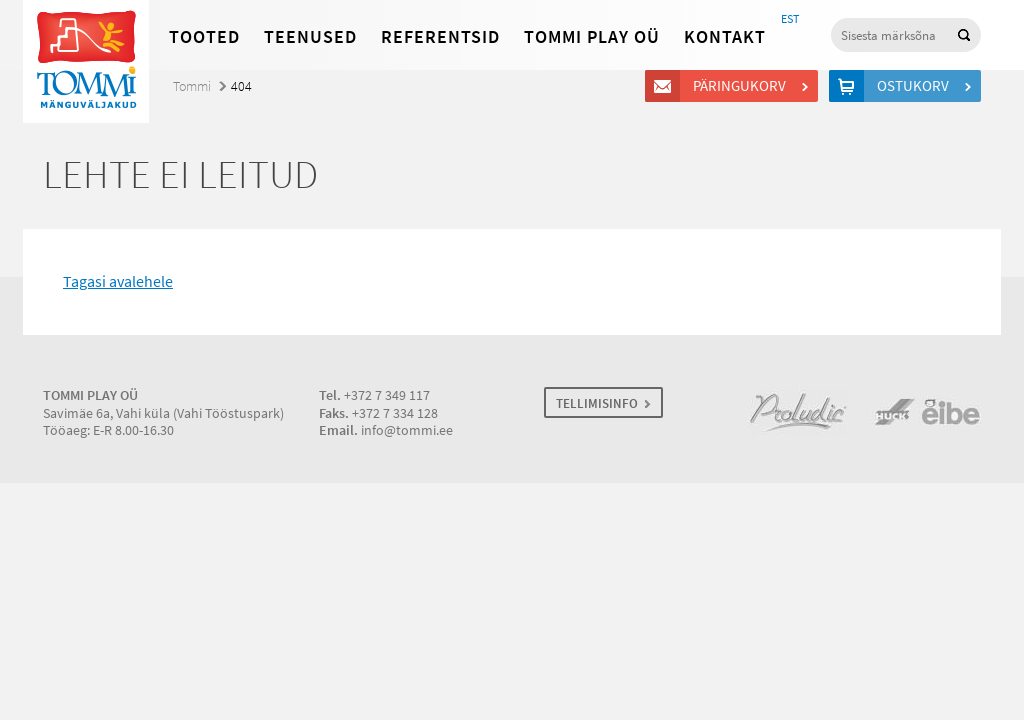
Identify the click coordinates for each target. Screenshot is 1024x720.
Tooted (204, 37)
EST (790, 19)
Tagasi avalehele (118, 281)
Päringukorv (742, 86)
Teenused (310, 37)
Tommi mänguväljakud (86, 61)
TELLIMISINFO (597, 403)
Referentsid (440, 37)
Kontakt (725, 37)
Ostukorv (916, 86)
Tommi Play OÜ (592, 37)
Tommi (192, 86)
